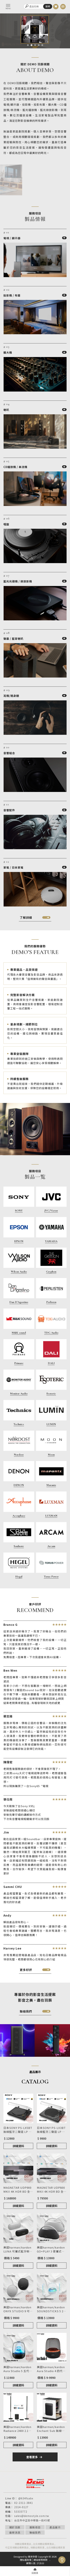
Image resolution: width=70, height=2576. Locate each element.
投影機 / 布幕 (12, 295)
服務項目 (35, 2527)
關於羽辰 (15, 2527)
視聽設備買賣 (37, 2547)
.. (49, 2559)
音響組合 (9, 753)
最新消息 (15, 2532)
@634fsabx (25, 2498)
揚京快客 (32, 2556)
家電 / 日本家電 (13, 867)
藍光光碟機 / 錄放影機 (17, 581)
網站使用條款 (40, 2559)
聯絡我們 (35, 2532)
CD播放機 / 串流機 (15, 467)
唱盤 (6, 524)
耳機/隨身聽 (11, 696)
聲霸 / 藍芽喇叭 (13, 638)
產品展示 (55, 2527)
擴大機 (7, 352)
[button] (28, 45)
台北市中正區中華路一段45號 (32, 2520)
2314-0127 (21, 2507)
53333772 (20, 2511)
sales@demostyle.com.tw (31, 2516)
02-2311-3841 (23, 2503)
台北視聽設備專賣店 (43, 2544)
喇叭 (6, 410)
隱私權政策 (25, 2559)
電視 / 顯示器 (12, 238)
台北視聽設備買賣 (55, 2547)
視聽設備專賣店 (23, 2544)
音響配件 (9, 810)
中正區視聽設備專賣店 (17, 2547)
